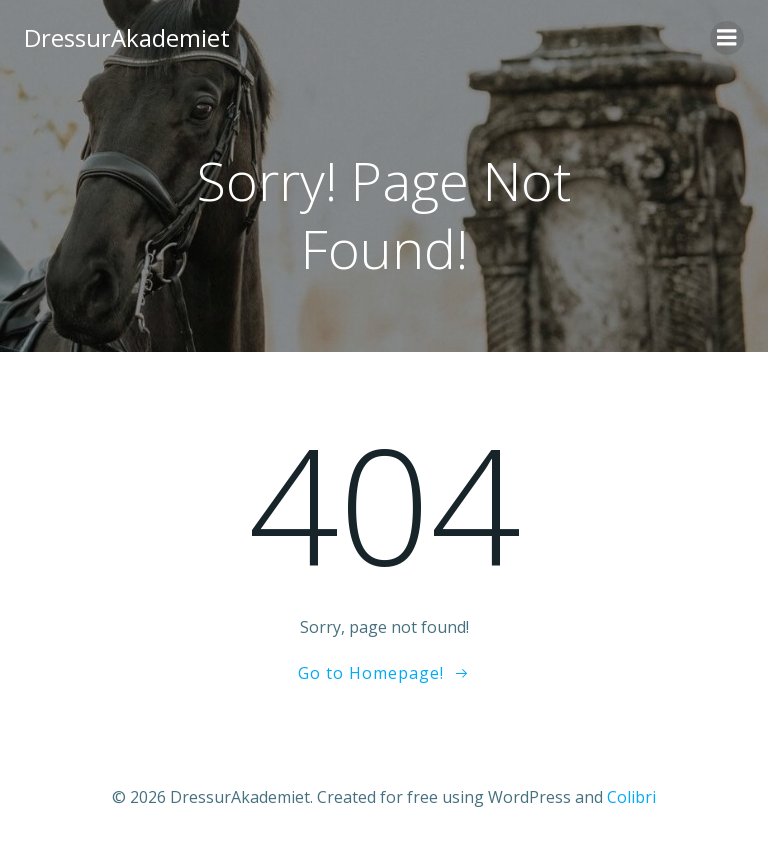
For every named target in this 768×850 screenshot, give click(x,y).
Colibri (631, 797)
